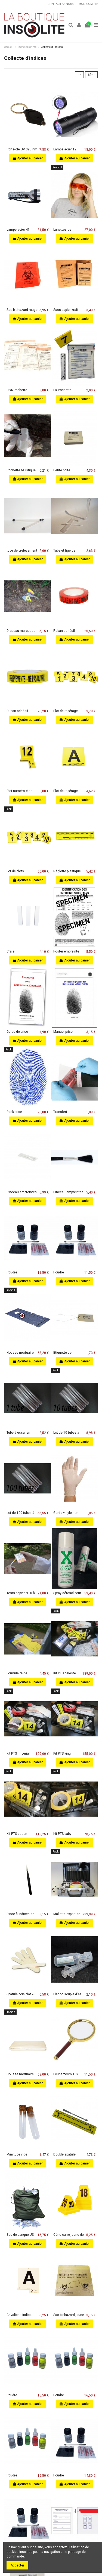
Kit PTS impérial (18, 1753)
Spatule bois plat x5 (21, 1994)
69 (91, 75)
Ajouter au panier (27, 158)
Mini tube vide (17, 2154)
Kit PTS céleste (64, 1673)
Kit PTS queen (17, 1834)
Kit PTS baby (62, 1834)
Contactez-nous (61, 4)
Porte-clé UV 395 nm (22, 149)
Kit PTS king (62, 1753)
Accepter (17, 2565)
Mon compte (88, 4)
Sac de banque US (20, 2235)
